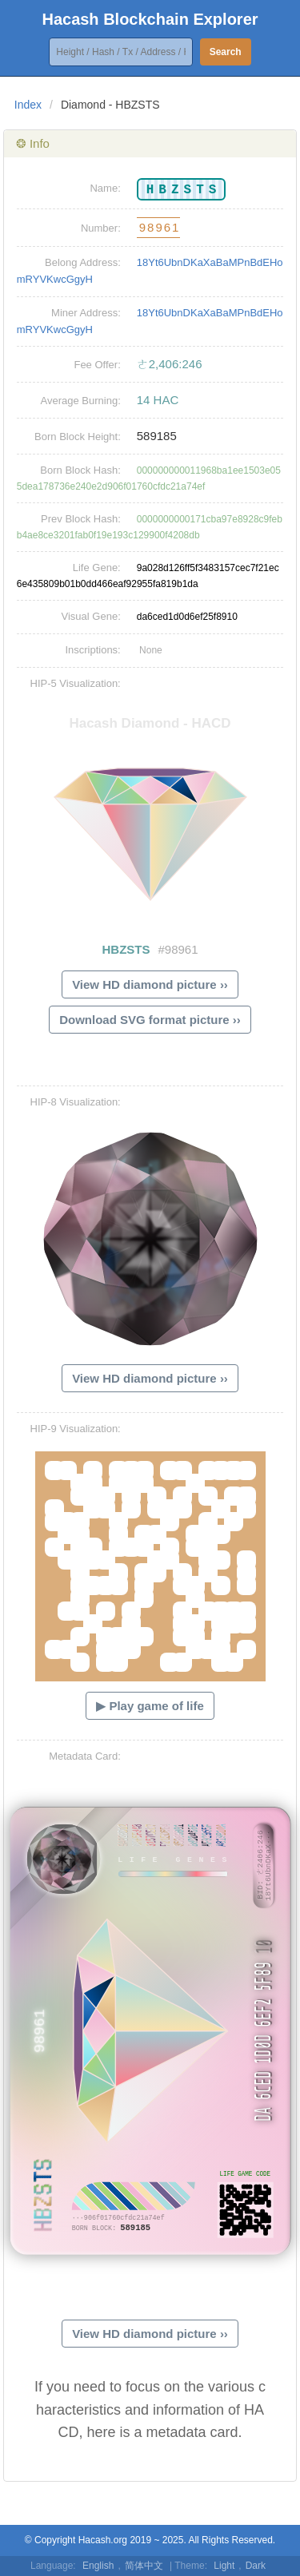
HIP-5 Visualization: (75, 683)
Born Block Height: (77, 437)
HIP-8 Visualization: (75, 1102)
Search (226, 52)
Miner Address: (86, 313)
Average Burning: (81, 401)
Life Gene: (97, 568)
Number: (101, 228)
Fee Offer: (97, 365)
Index (28, 104)
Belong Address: (83, 262)
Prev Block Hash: (81, 519)
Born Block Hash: (80, 470)
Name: (105, 188)
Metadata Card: (85, 1756)
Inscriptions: (92, 650)
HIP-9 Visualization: (75, 1429)
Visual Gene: (91, 616)
